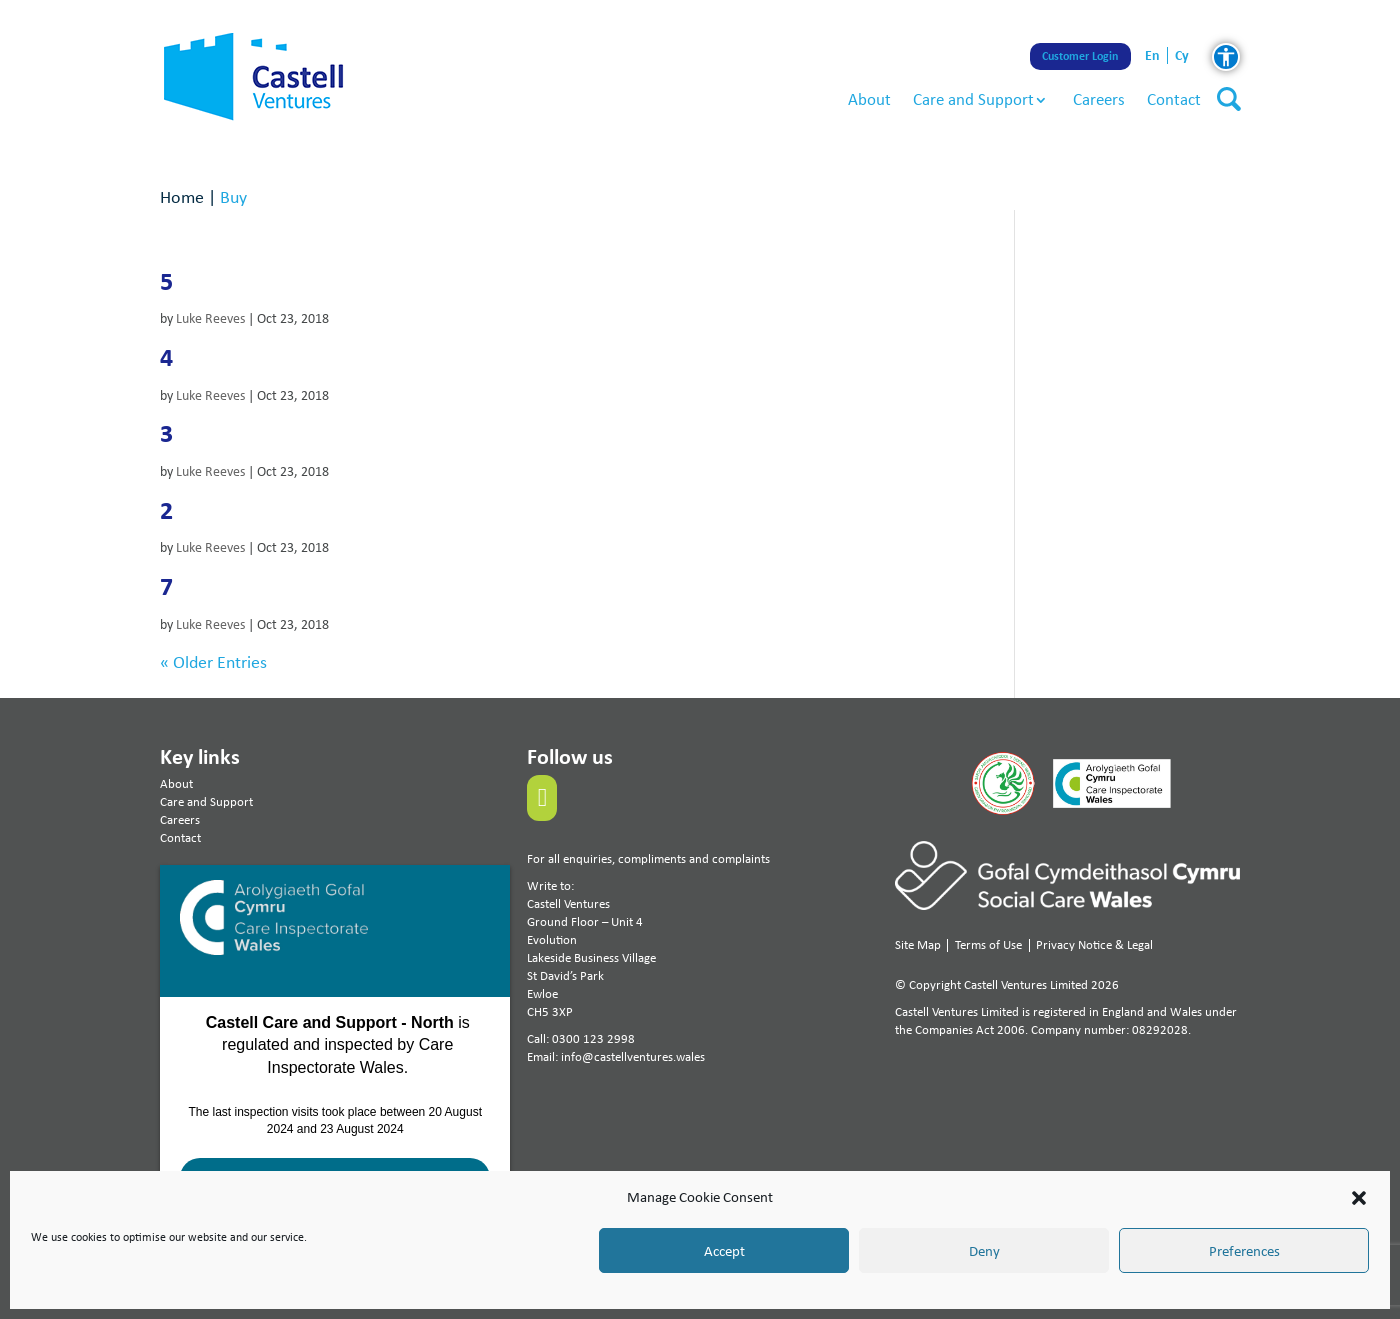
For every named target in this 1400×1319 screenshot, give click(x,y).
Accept (724, 1251)
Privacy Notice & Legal (1094, 944)
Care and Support (973, 99)
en (1152, 55)
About (869, 99)
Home (182, 196)
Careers (1099, 99)
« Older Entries (213, 661)
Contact (1174, 99)
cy (1182, 55)
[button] (1359, 1198)
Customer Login (1081, 56)
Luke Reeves (210, 318)
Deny (984, 1251)
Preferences (1244, 1251)
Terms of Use (988, 944)
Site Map (918, 944)
